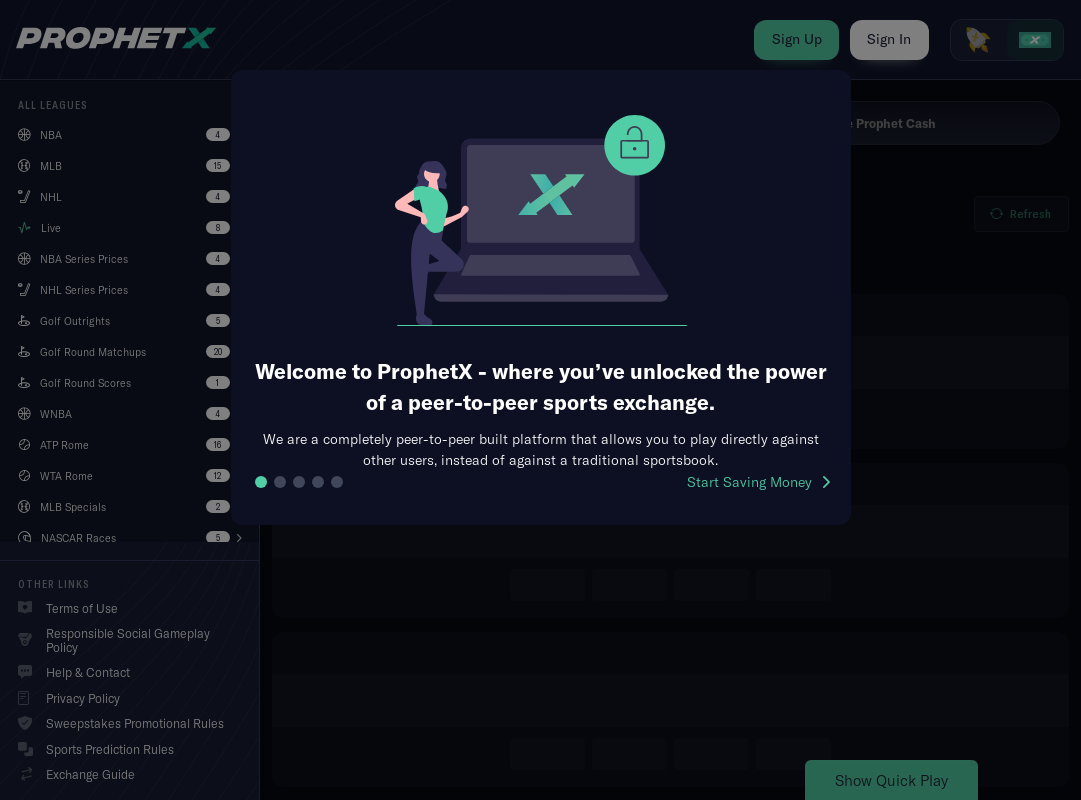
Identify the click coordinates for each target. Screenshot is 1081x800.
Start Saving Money (758, 482)
